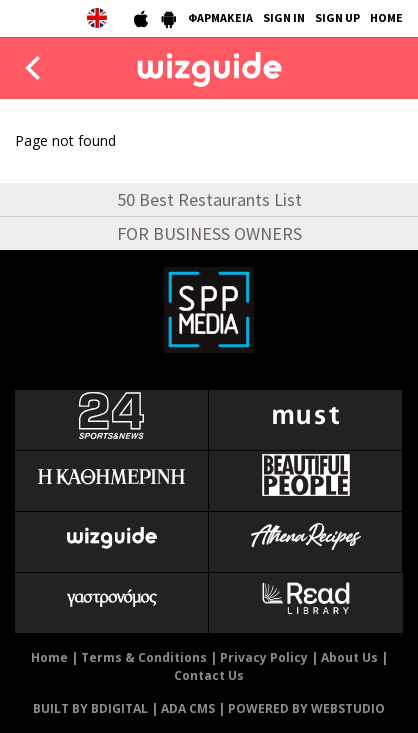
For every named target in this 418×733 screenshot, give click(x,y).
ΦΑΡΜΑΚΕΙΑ (220, 17)
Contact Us (209, 675)
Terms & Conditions (144, 657)
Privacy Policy (264, 657)
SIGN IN (284, 17)
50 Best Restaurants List (209, 199)
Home (49, 657)
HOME (386, 17)
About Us (349, 657)
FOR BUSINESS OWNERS (209, 233)
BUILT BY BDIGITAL (90, 708)
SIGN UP (337, 17)
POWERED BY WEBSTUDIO (306, 708)
